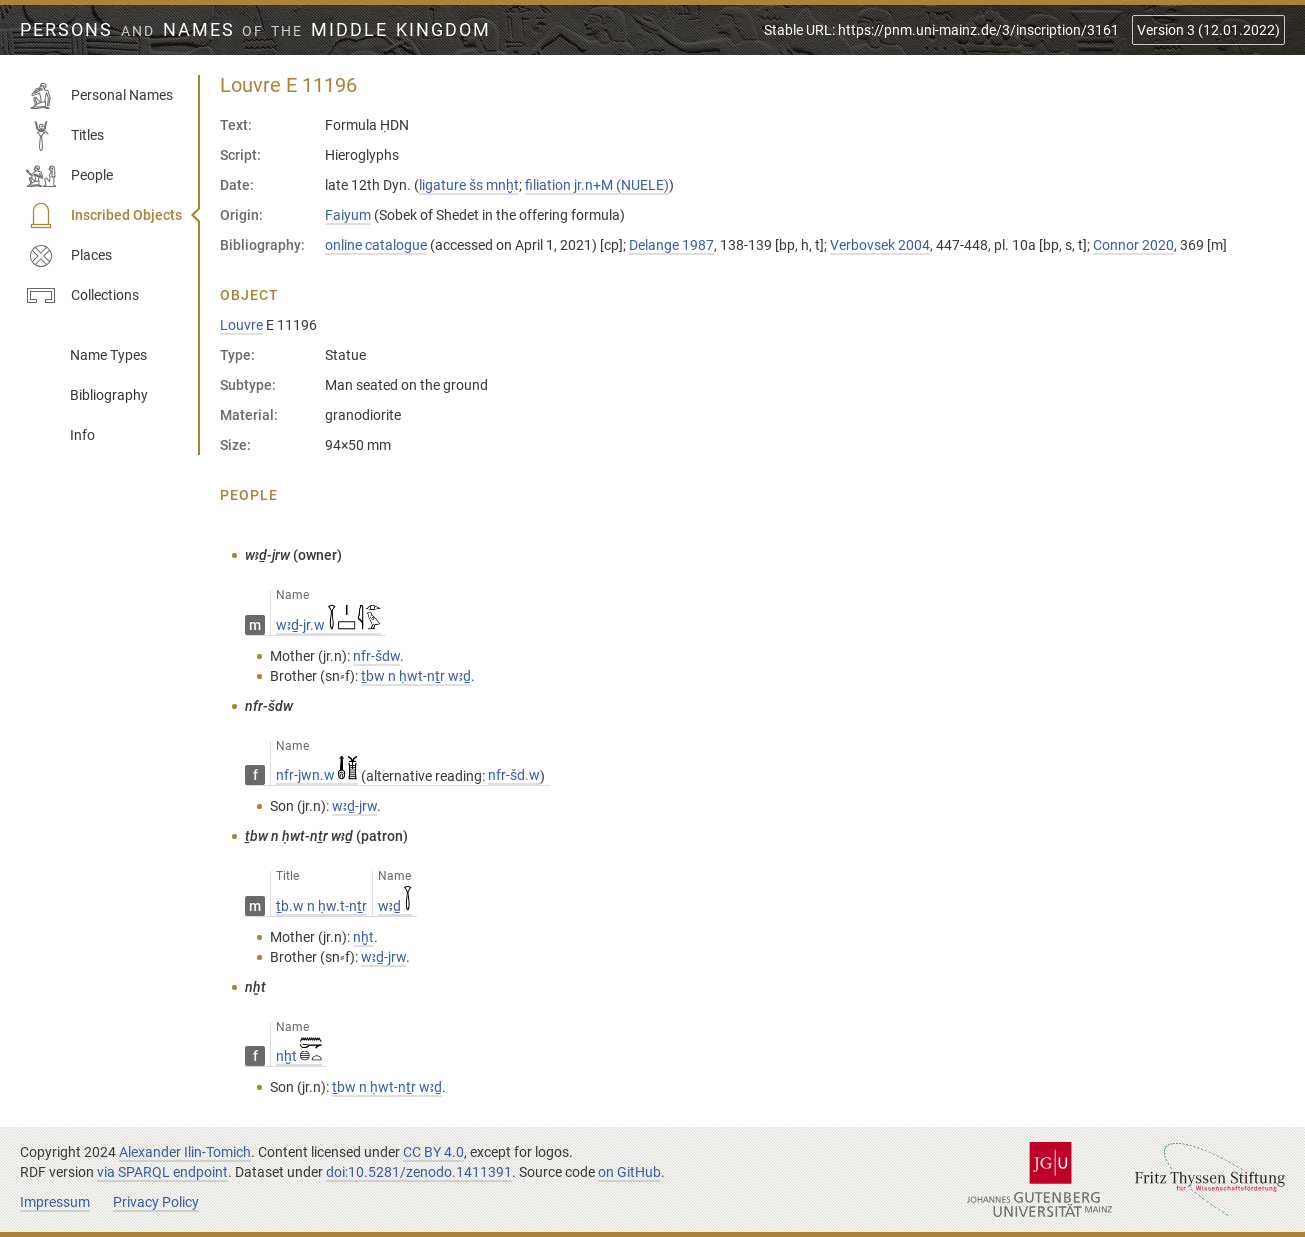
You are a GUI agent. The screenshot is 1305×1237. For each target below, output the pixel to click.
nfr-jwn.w (317, 775)
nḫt (299, 1056)
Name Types (108, 355)
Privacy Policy (156, 1202)
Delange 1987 (671, 245)
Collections (82, 296)
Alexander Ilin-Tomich (185, 1152)
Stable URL (941, 30)
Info (82, 435)
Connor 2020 (1133, 245)
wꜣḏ (395, 906)
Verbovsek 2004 (880, 245)
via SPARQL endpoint (162, 1172)
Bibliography (109, 395)
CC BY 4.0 (433, 1152)
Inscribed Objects (104, 216)
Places (69, 256)
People (69, 176)
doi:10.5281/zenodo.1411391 (419, 1172)
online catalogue (376, 245)
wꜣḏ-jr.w (328, 625)
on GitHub (629, 1172)
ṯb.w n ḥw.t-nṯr (321, 906)
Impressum (55, 1202)
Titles (65, 136)
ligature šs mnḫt (469, 185)
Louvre (241, 325)
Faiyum (348, 215)
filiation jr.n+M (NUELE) (597, 185)
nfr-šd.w (514, 775)
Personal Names (99, 96)
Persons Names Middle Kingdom (255, 30)
